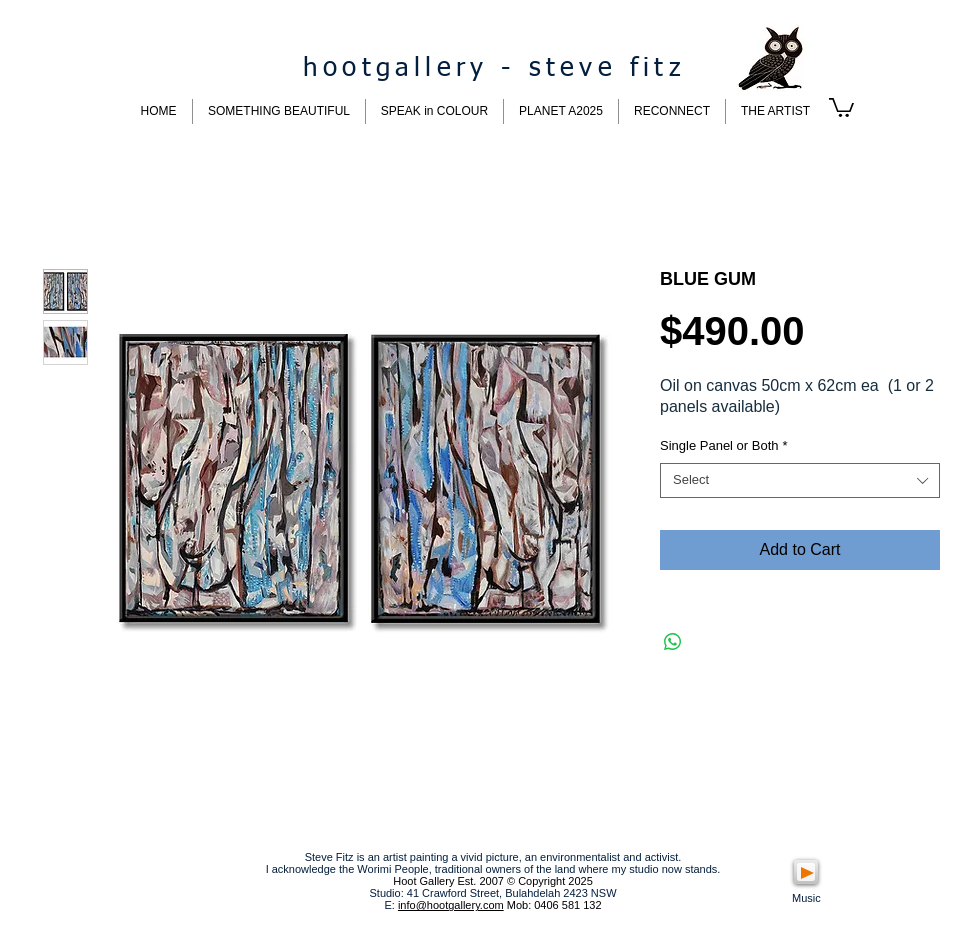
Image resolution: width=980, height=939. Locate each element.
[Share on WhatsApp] (673, 642)
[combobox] (800, 480)
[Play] (806, 872)
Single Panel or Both (724, 445)
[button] (841, 106)
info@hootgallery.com (451, 905)
